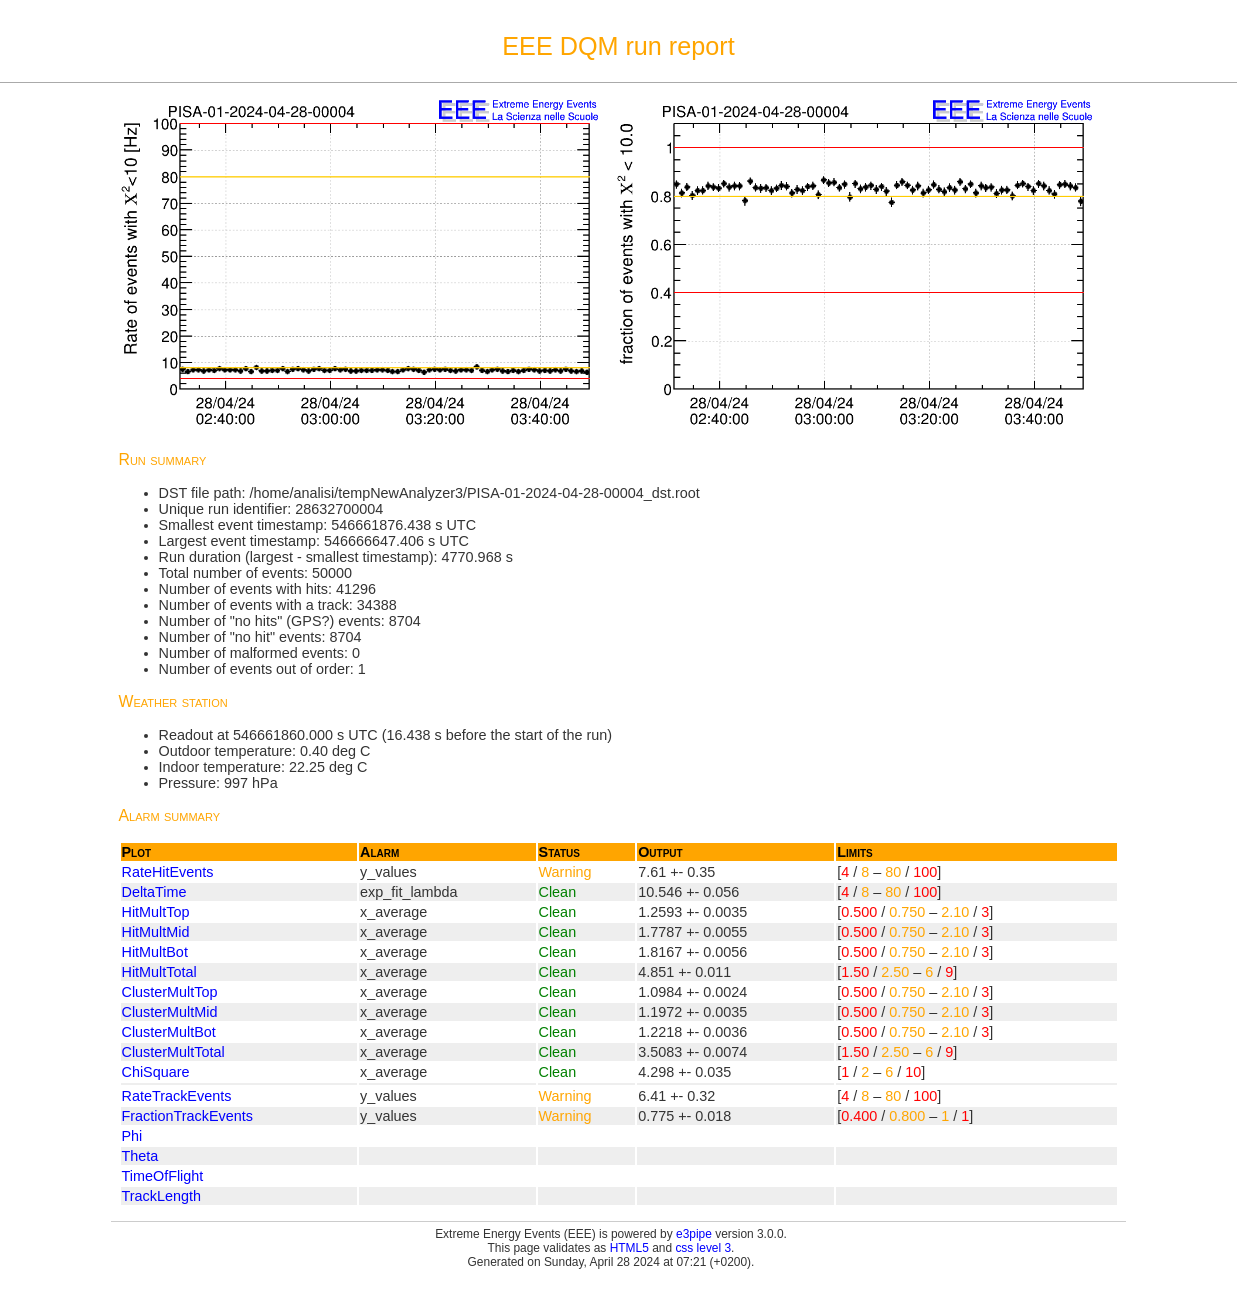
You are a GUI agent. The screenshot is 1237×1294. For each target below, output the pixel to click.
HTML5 (629, 1248)
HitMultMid (156, 932)
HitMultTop (156, 912)
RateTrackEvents (177, 1096)
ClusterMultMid (170, 1012)
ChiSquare (156, 1072)
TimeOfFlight (163, 1176)
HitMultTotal (159, 972)
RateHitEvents (168, 872)
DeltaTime (154, 892)
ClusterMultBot (169, 1032)
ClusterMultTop (170, 992)
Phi (132, 1136)
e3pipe (694, 1234)
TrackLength (161, 1196)
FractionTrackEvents (187, 1116)
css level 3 (703, 1248)
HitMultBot (155, 952)
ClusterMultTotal (173, 1052)
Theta (140, 1156)
